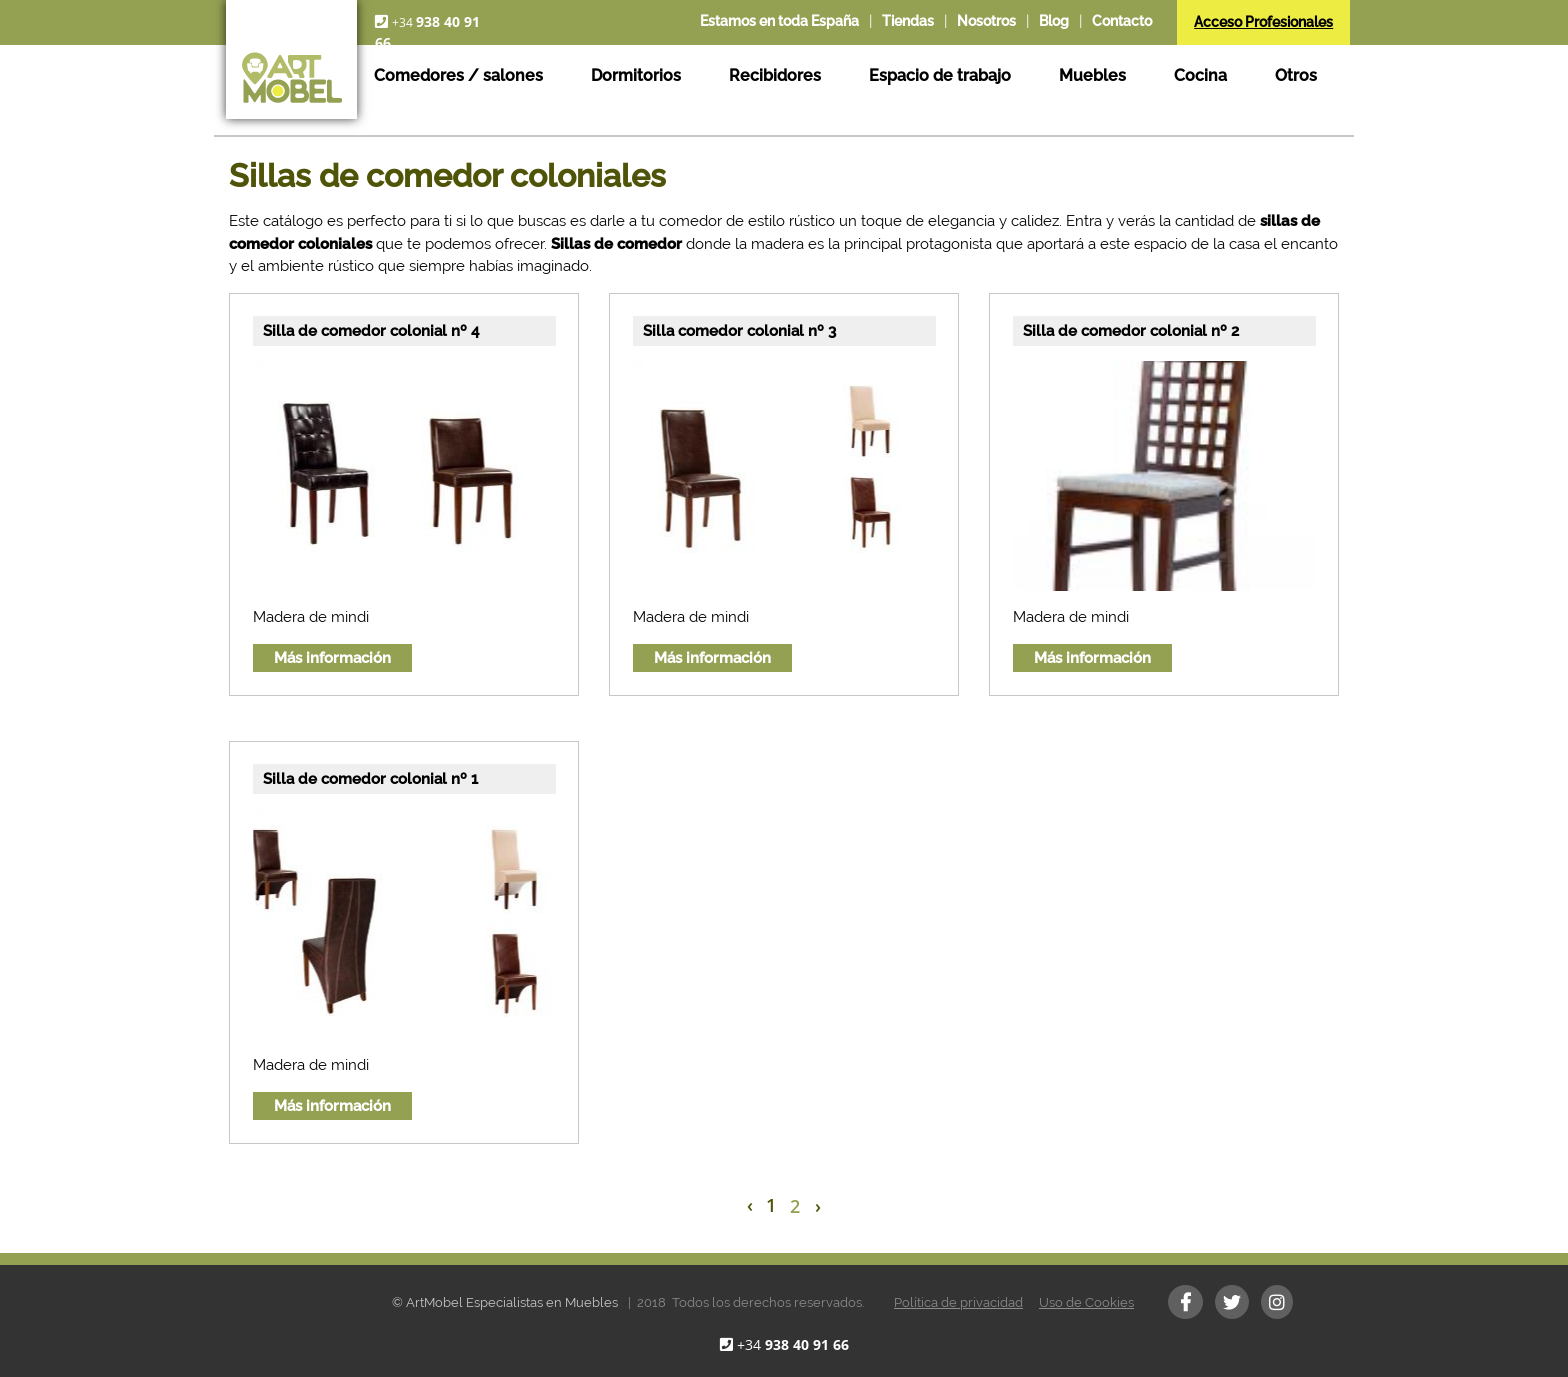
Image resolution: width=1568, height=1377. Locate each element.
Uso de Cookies (1086, 1302)
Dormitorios (636, 75)
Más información (332, 658)
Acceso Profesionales (1263, 22)
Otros (1296, 75)
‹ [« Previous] (750, 1205)
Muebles (1092, 75)
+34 (793, 1344)
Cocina (1200, 75)
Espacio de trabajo (940, 75)
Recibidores (775, 75)
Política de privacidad (958, 1302)
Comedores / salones (458, 75)
